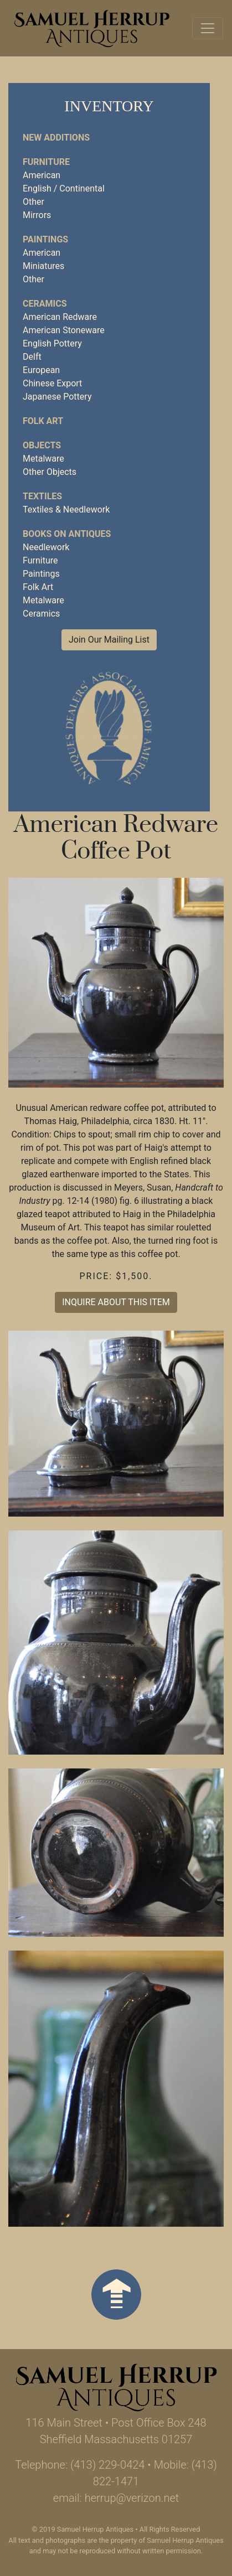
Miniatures (43, 266)
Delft (32, 356)
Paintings (41, 573)
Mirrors (37, 215)
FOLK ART (43, 421)
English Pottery (52, 343)
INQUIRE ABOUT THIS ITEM (116, 1302)
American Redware (60, 317)
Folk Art (38, 587)
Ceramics (41, 613)
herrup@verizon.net (132, 2498)
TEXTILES (42, 496)
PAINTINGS (45, 239)
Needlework (46, 547)
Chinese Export (52, 383)
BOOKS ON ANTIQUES (67, 534)
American (41, 175)
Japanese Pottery (57, 396)
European (41, 370)
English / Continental (64, 188)
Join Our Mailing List (109, 639)
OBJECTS (42, 445)
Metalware (43, 458)
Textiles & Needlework (66, 509)
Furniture (40, 560)
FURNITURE (46, 162)
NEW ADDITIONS (56, 137)
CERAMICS (44, 303)
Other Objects (49, 472)
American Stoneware (64, 330)
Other (33, 201)
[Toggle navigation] (207, 28)
